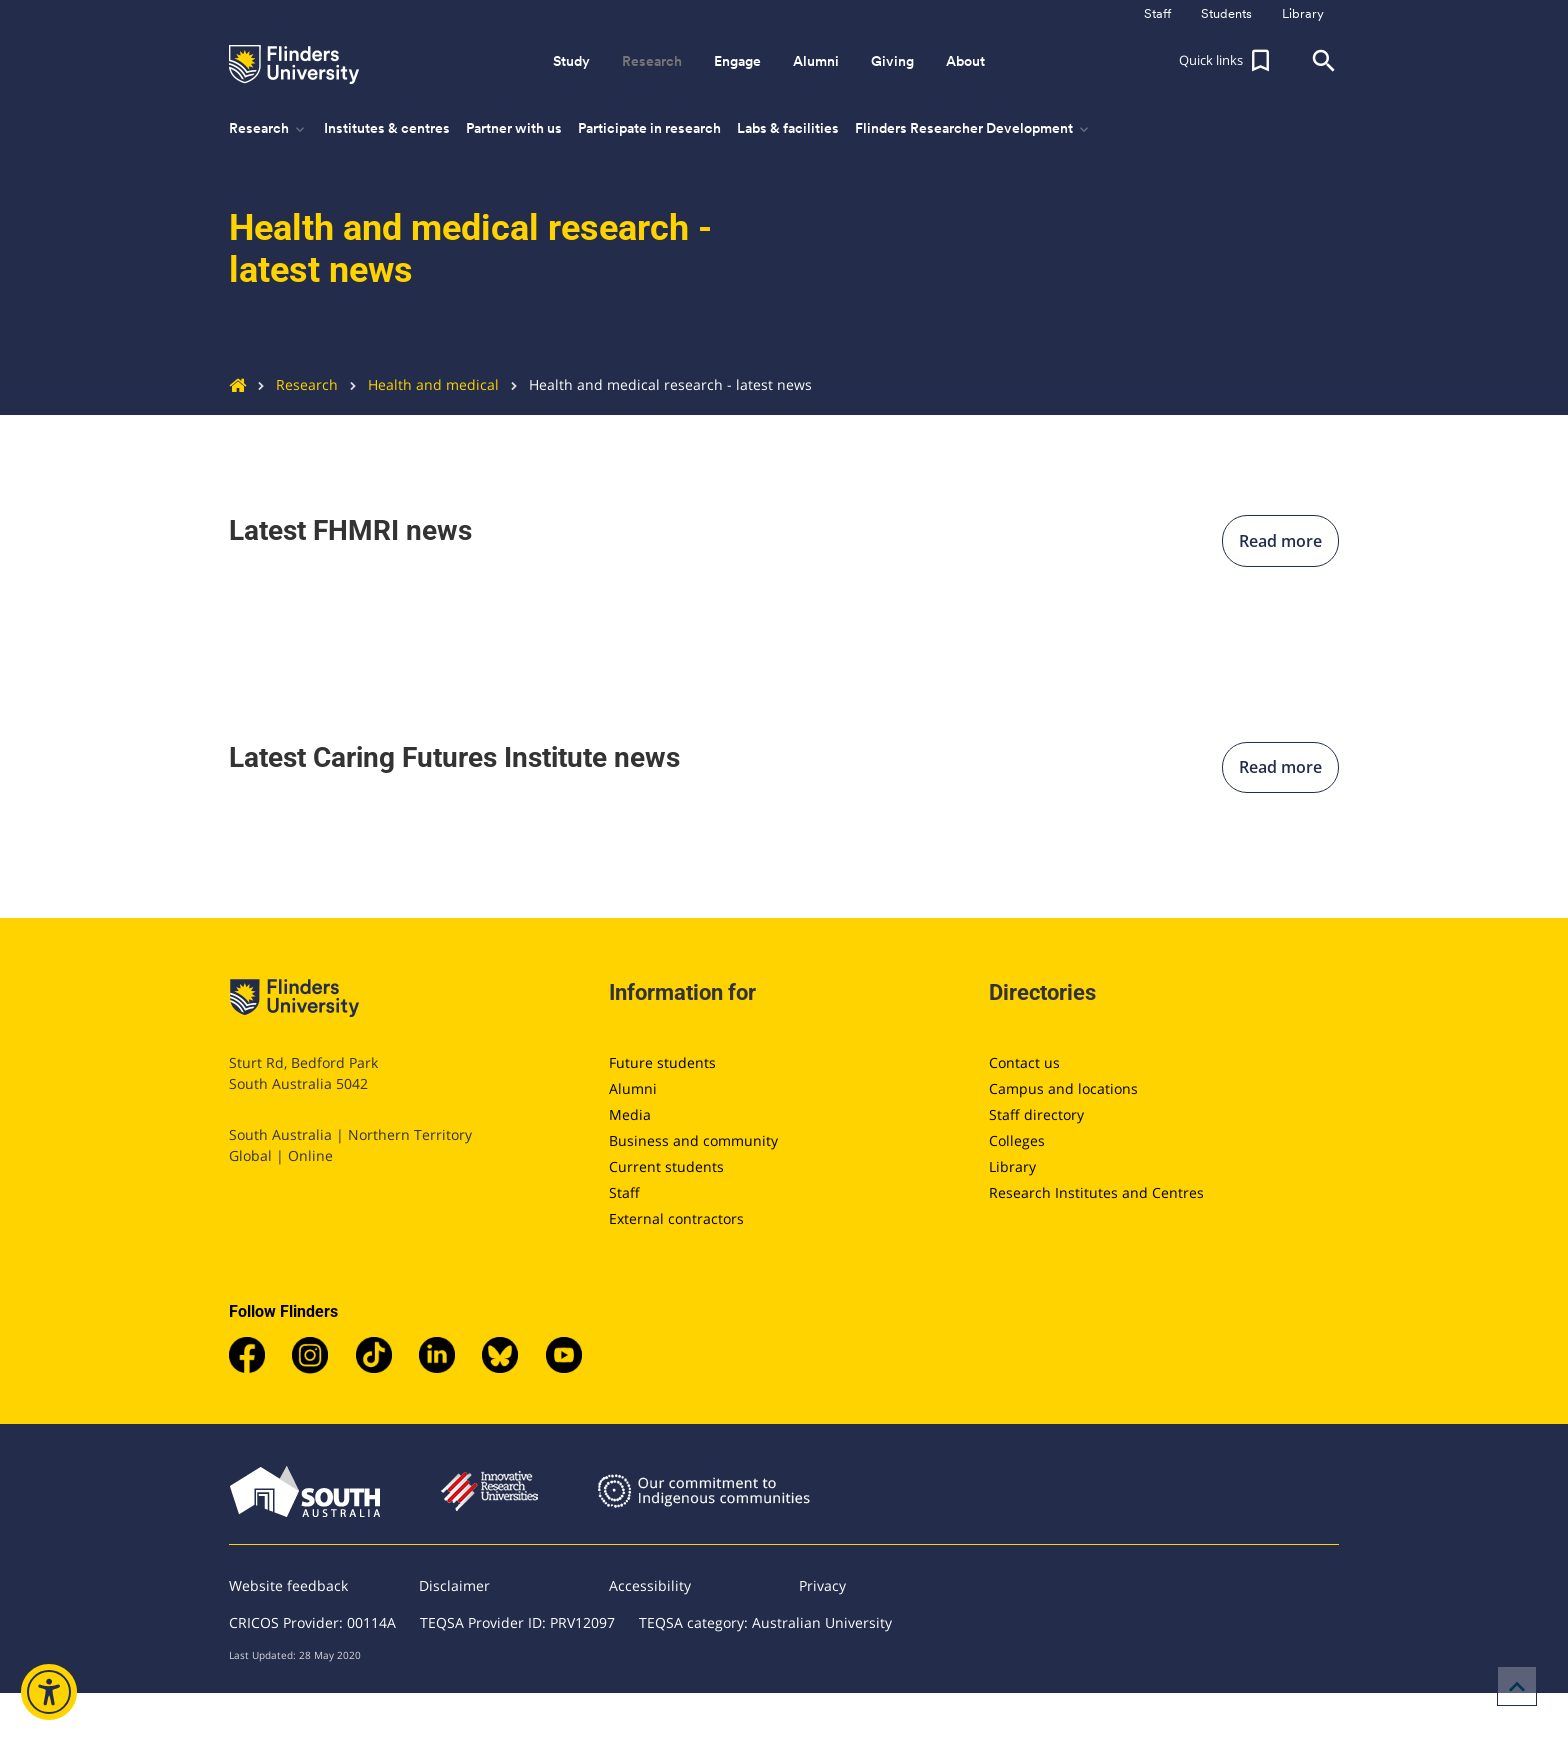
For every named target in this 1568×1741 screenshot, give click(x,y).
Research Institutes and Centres (1096, 1192)
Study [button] (571, 61)
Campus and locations (1063, 1088)
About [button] (965, 61)
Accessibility (650, 1585)
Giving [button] (892, 61)
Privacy (822, 1585)
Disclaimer (454, 1585)
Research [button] (652, 61)
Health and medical (418, 384)
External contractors (676, 1218)
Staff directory (1036, 1114)
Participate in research (649, 128)
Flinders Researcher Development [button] (973, 129)
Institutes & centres (387, 128)
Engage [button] (737, 61)
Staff (624, 1192)
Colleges (1017, 1140)
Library (1012, 1166)
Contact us (1024, 1062)
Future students (662, 1062)
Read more (1280, 541)
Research (292, 384)
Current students (666, 1166)
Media (630, 1114)
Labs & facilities (788, 128)
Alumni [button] (816, 61)
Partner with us (514, 128)
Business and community (693, 1140)
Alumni (633, 1088)
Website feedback (288, 1585)
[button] (1227, 61)
